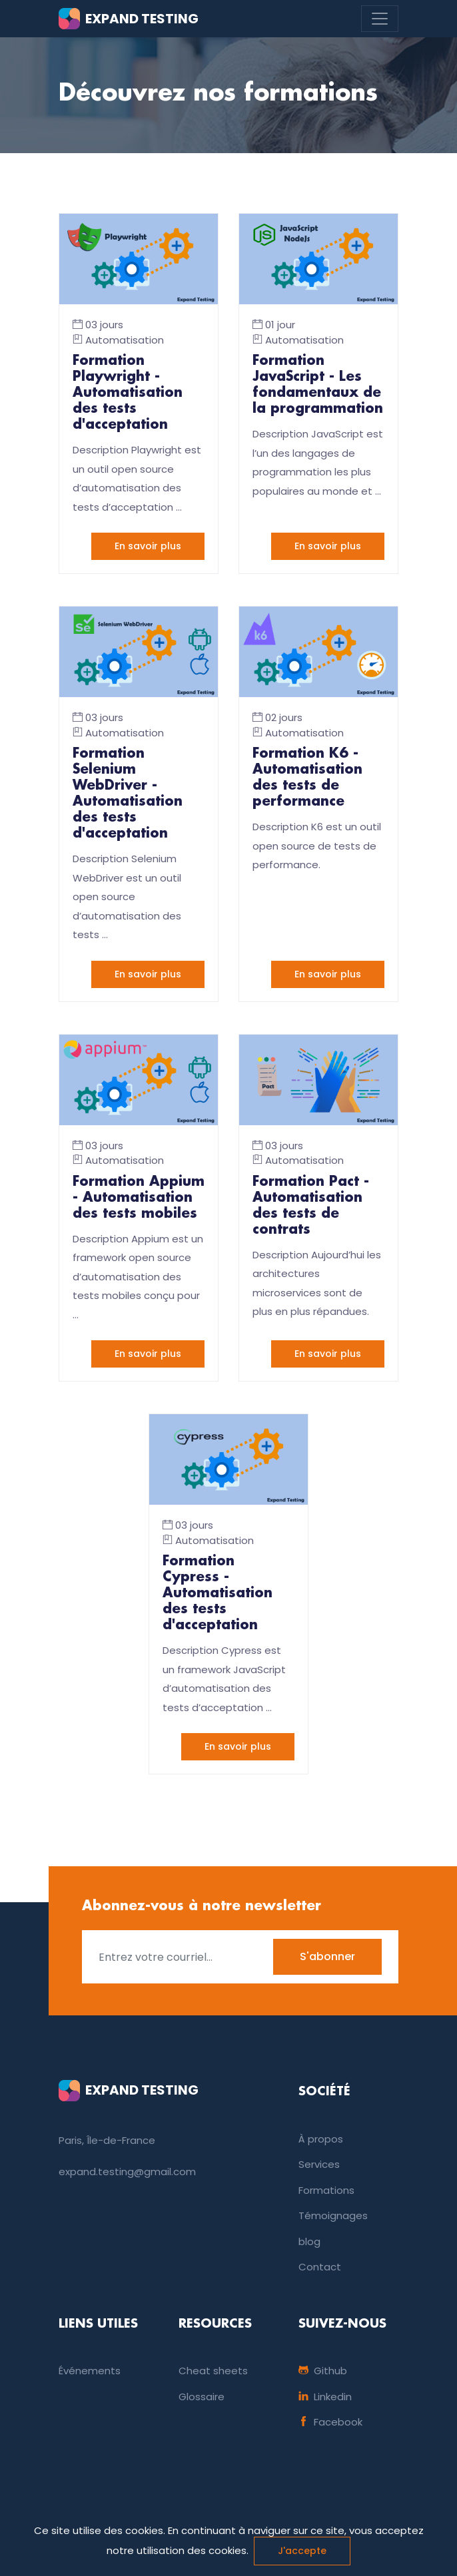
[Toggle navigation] (379, 18)
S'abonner (327, 1956)
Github (322, 2371)
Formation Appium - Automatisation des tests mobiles (139, 1197)
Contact (319, 2267)
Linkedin (325, 2397)
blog (309, 2241)
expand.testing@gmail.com (127, 2172)
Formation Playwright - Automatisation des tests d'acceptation (128, 393)
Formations (326, 2190)
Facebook (330, 2422)
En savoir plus (148, 546)
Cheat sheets (213, 2371)
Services (319, 2164)
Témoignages (333, 2215)
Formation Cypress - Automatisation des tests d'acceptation (217, 1593)
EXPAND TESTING (129, 18)
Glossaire (202, 2397)
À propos (320, 2139)
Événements (90, 2371)
